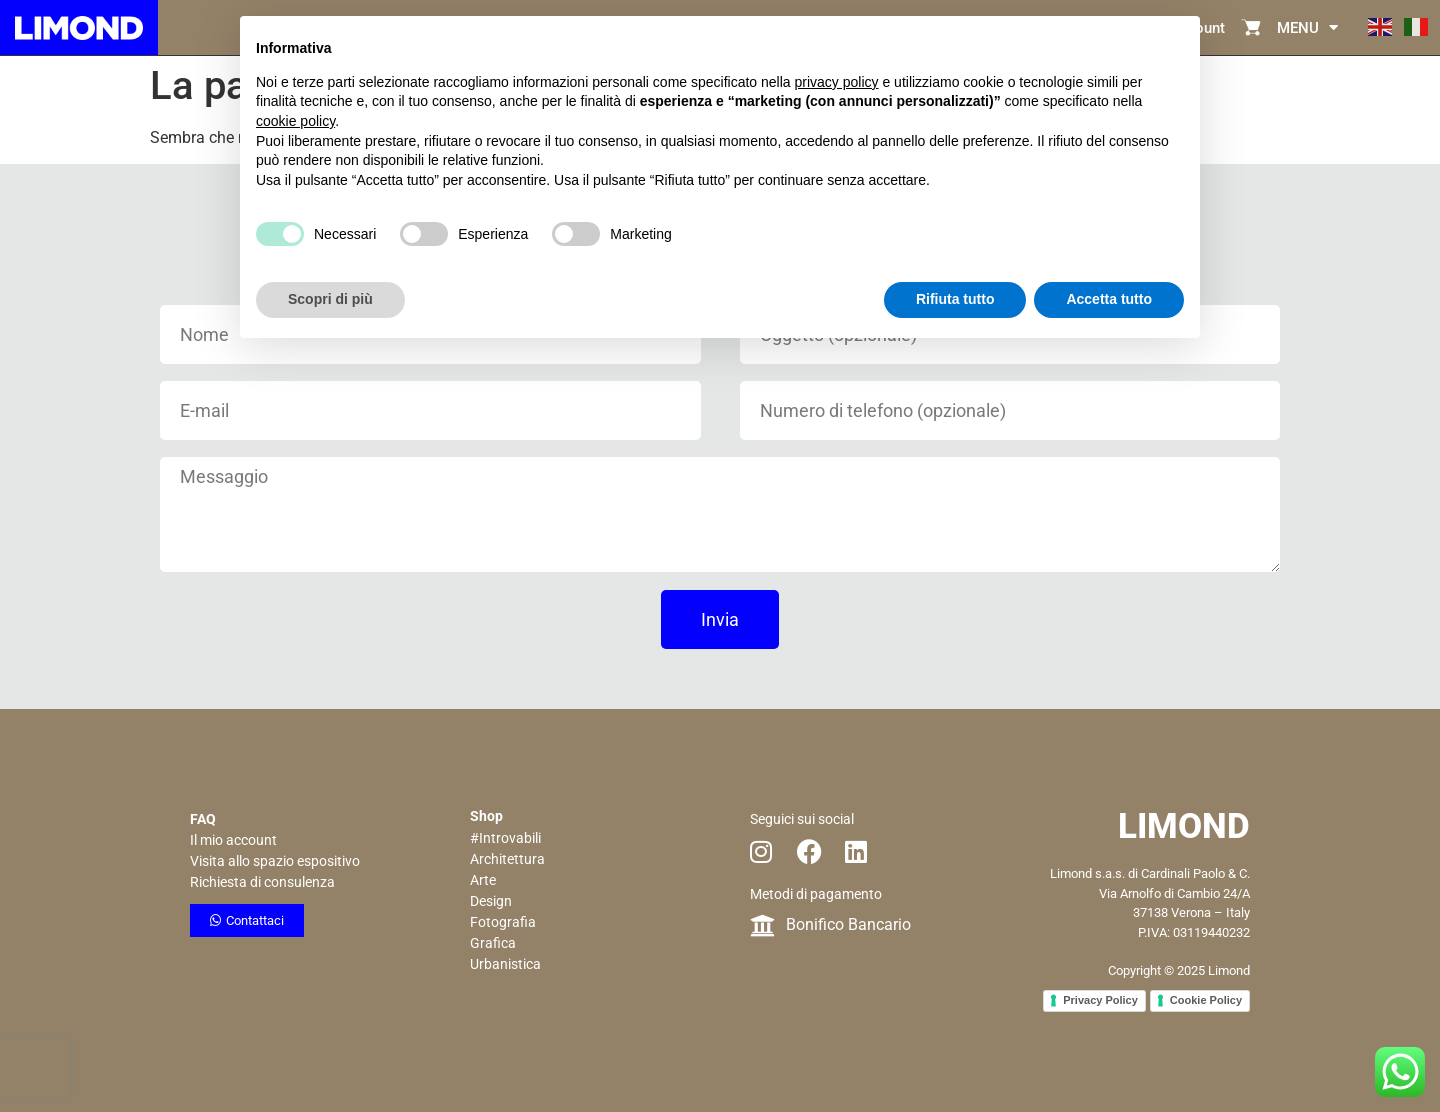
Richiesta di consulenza (262, 882)
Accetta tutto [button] (1109, 299)
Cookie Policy (1206, 1000)
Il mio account (233, 840)
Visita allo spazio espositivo (275, 861)
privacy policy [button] (837, 82)
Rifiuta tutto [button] (955, 299)
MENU (1307, 27)
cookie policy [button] (295, 121)
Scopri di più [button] (330, 299)
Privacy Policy (1100, 1000)
